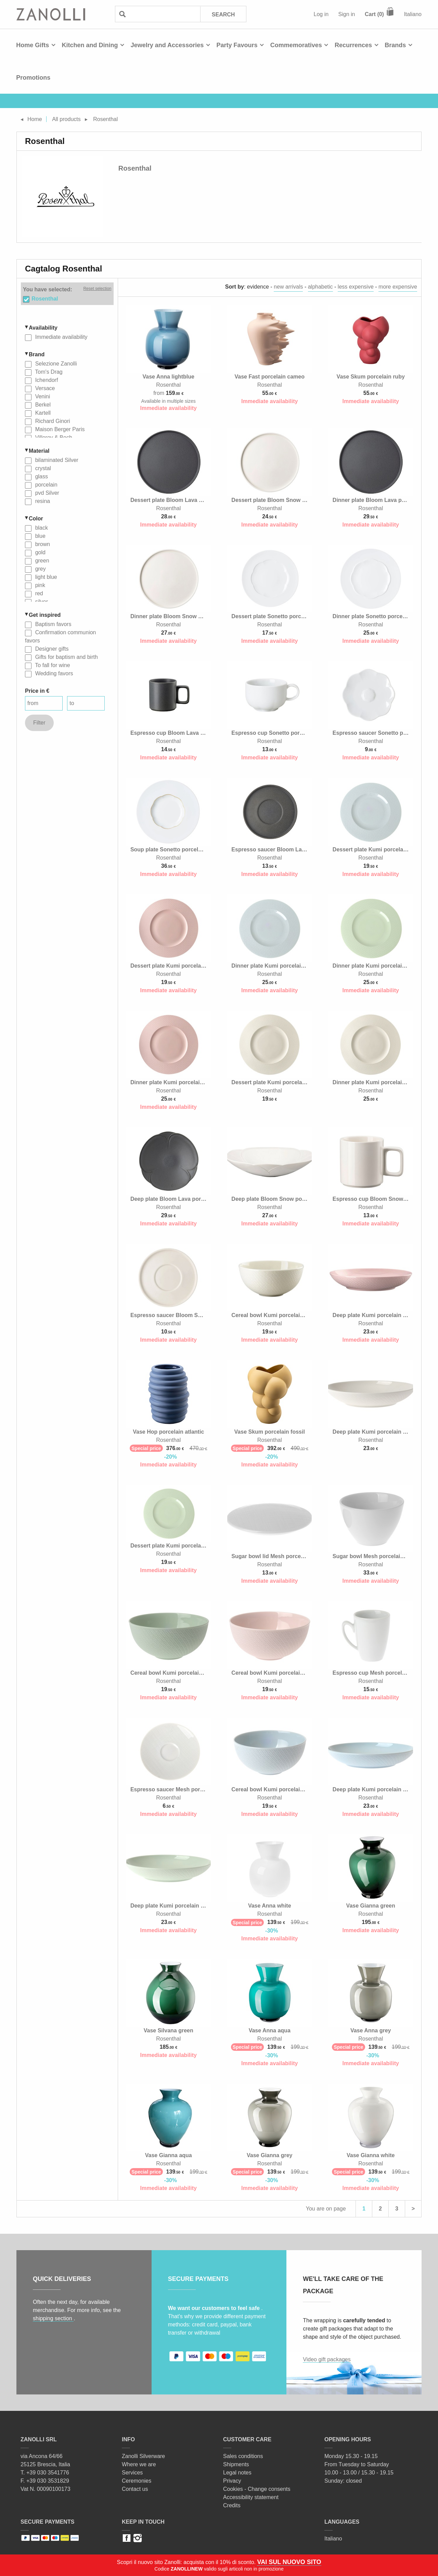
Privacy (232, 2481)
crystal (42, 468)
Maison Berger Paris (59, 429)
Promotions (33, 77)
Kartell (42, 413)
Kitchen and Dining (90, 45)
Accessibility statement (251, 2497)
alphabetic (320, 287)
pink (39, 585)
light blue (45, 577)
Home (34, 119)
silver (41, 602)
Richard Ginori (52, 421)
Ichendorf (46, 380)
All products (66, 119)
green (41, 560)
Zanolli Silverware (143, 2456)
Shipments (236, 2464)
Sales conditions (243, 2456)
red (38, 593)
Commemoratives (296, 45)
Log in (321, 14)
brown (42, 544)
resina (42, 501)
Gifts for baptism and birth (66, 657)
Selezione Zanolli (55, 364)
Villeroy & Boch (53, 437)
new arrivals (288, 287)
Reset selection (97, 288)
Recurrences (353, 45)
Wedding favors (53, 673)
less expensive (356, 287)
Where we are (139, 2464)
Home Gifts (32, 45)
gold (40, 552)
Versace (44, 388)
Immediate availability (60, 337)
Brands (395, 45)
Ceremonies (136, 2481)
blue (40, 536)
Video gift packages (326, 2359)
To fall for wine (52, 665)
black (41, 528)
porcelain (45, 485)
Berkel (42, 405)
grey (40, 569)
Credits (232, 2505)
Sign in (346, 14)
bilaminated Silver (56, 460)
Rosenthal (44, 299)
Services (132, 2472)
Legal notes (237, 2472)
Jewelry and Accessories (167, 45)
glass (41, 476)
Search (223, 14)
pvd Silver (46, 493)
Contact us (135, 2489)
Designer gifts (51, 649)
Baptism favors (52, 624)
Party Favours (236, 45)
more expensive (397, 287)
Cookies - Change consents (257, 2489)
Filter (39, 723)
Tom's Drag (48, 372)
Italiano (413, 14)
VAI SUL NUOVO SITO (289, 2562)
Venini (42, 396)
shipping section (53, 2318)
